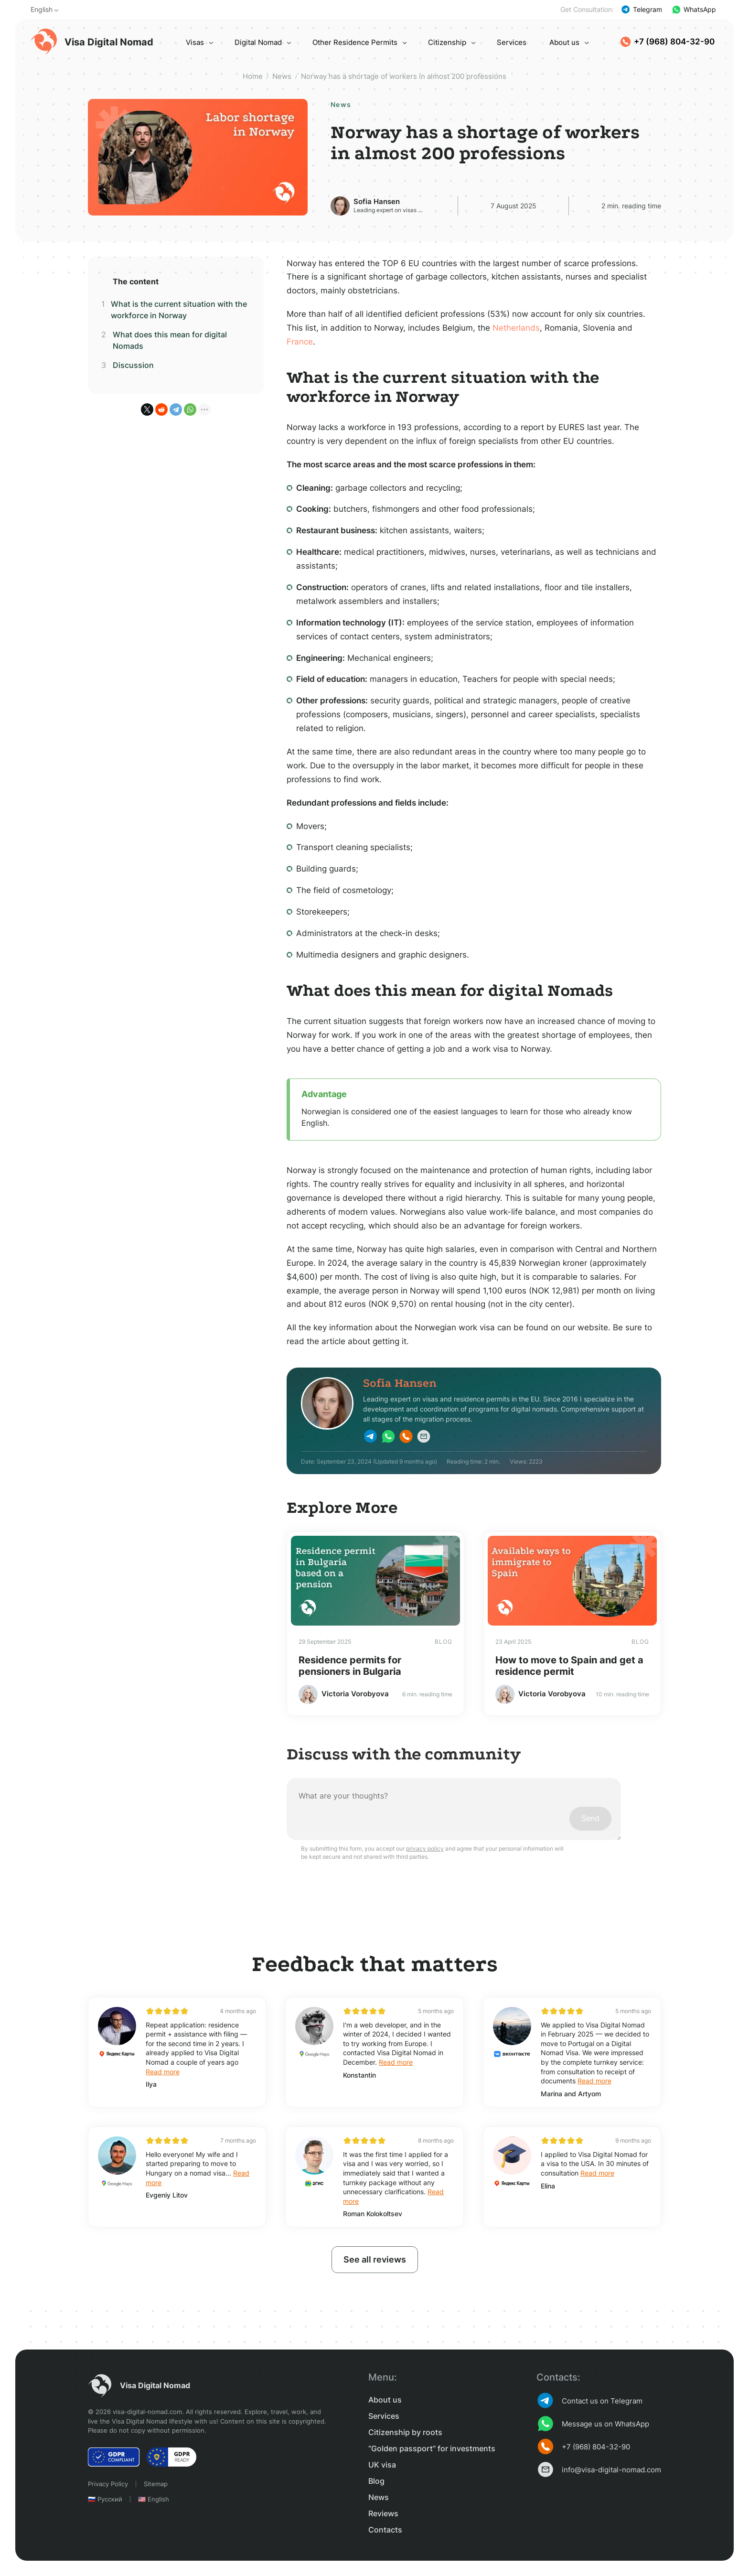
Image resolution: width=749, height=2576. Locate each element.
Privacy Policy (108, 2484)
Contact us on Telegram (589, 2401)
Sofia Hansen (376, 201)
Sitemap (156, 2484)
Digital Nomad (258, 42)
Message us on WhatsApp (592, 2423)
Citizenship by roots (405, 2432)
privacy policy (425, 1848)
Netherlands (516, 328)
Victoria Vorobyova (355, 1693)
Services (511, 42)
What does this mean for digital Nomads (170, 340)
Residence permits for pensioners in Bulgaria (350, 1665)
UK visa (382, 2464)
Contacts (385, 2529)
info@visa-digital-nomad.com (598, 2469)
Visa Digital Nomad (92, 42)
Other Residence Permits (354, 42)
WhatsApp (694, 9)
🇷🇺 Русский (105, 2499)
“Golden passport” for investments (431, 2448)
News (378, 2497)
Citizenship (447, 42)
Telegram (641, 9)
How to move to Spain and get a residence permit (569, 1665)
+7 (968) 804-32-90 (667, 42)
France (300, 341)
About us (564, 42)
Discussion (133, 365)
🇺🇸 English (153, 2499)
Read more (163, 2072)
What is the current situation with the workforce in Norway (179, 309)
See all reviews (374, 2259)
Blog (376, 2481)
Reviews (383, 2513)
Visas (195, 42)
